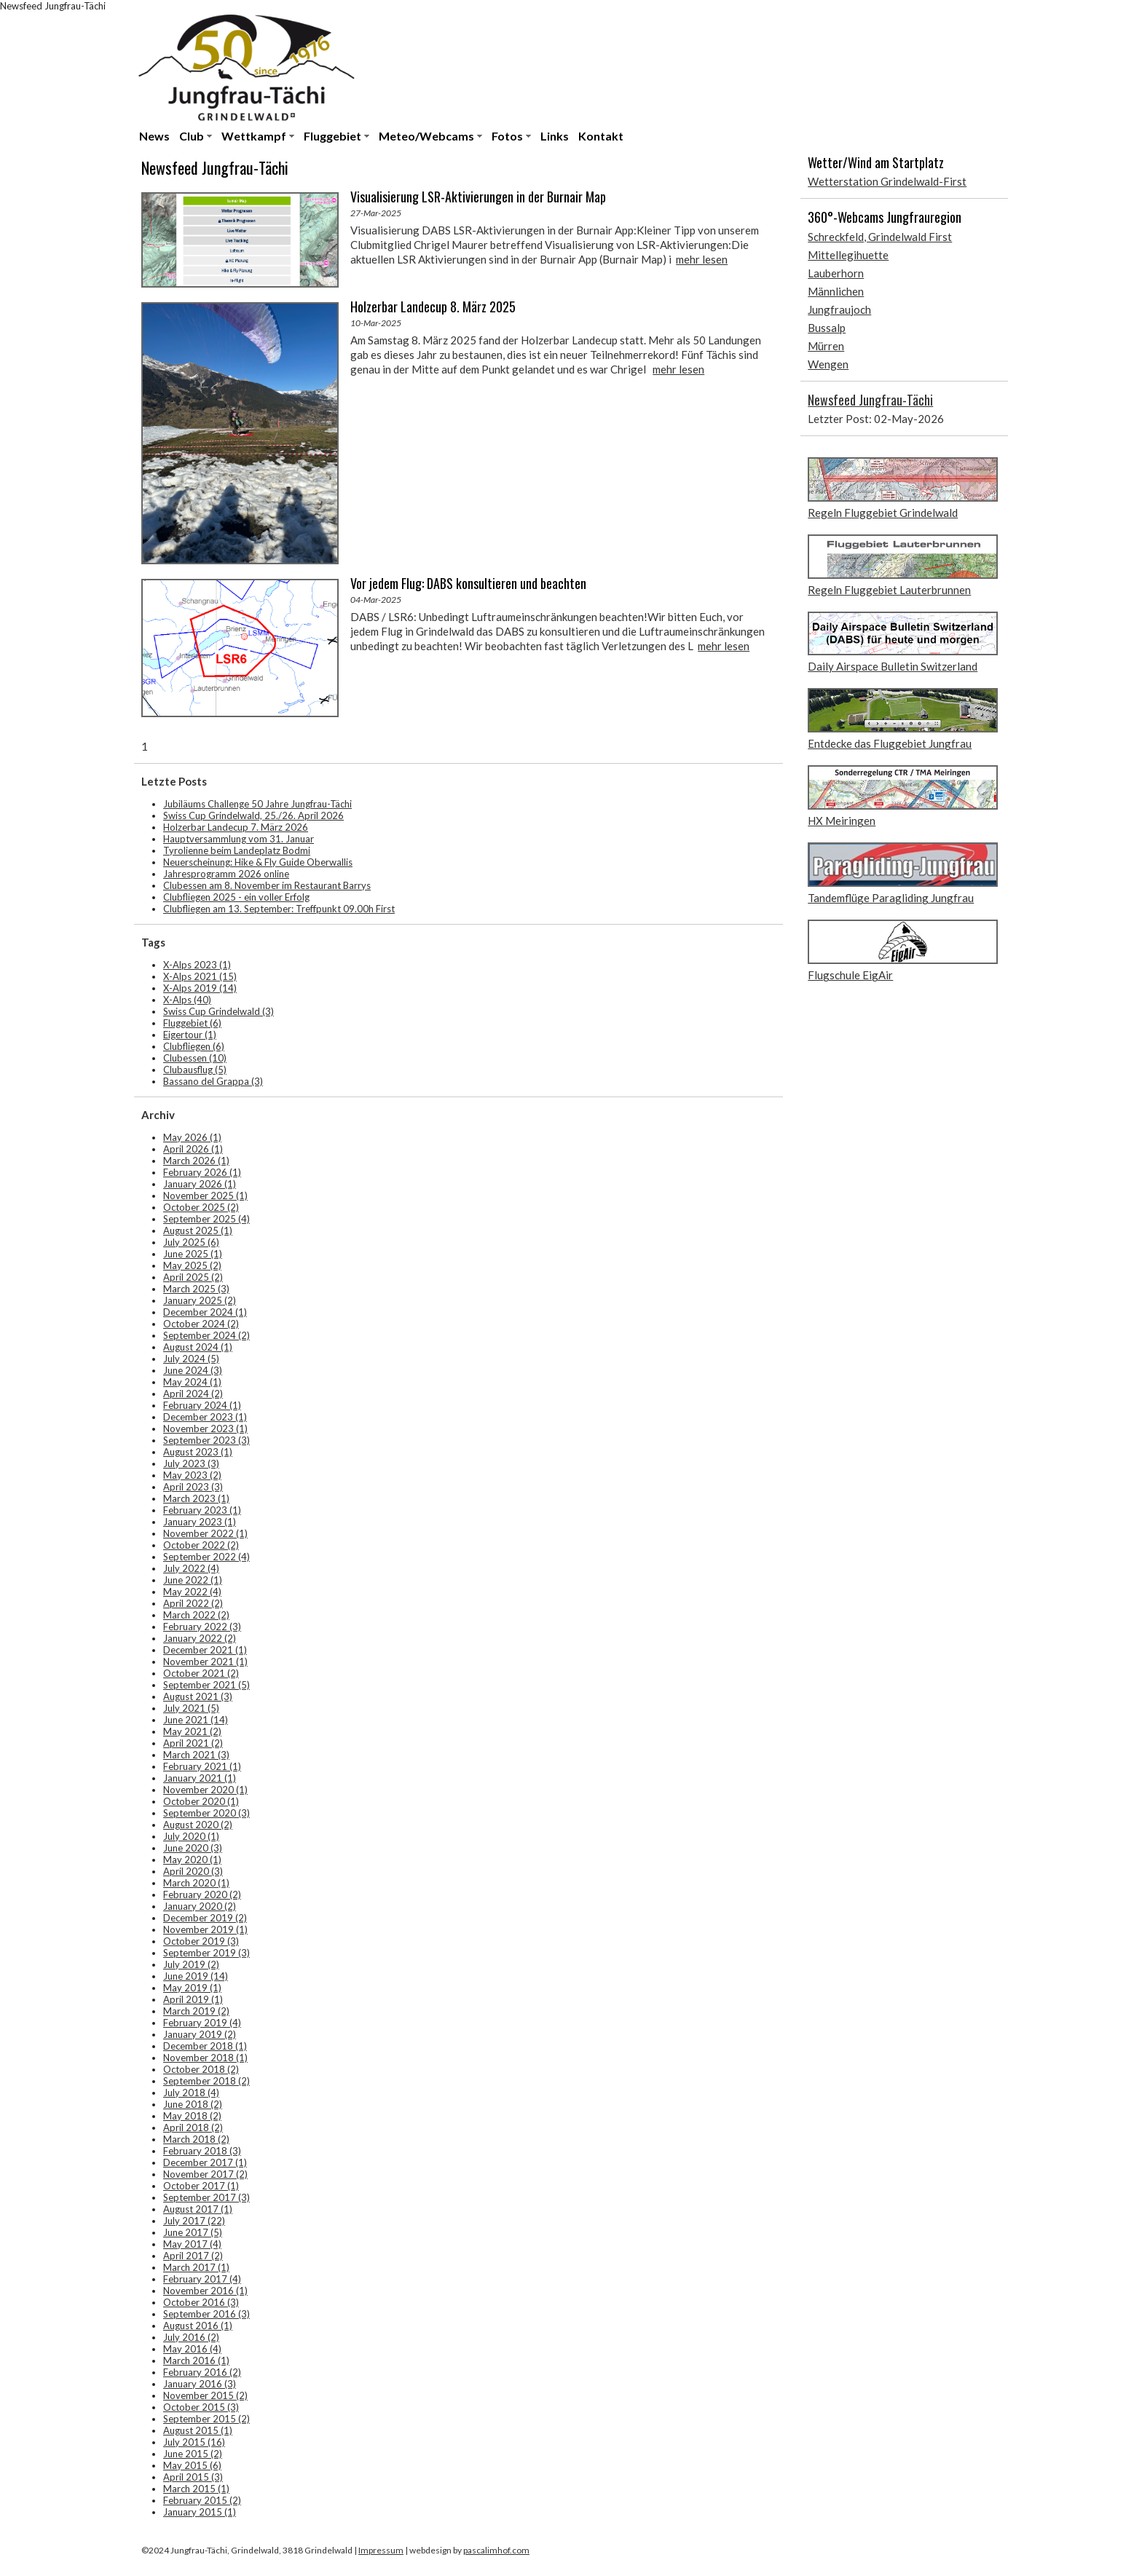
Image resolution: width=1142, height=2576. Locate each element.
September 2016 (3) (206, 2314)
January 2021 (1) (199, 1778)
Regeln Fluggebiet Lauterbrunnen (889, 589)
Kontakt (600, 136)
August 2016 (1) (197, 2325)
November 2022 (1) (205, 1533)
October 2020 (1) (201, 1801)
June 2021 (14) (195, 1720)
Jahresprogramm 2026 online (226, 874)
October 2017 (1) (201, 2186)
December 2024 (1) (205, 1312)
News (154, 136)
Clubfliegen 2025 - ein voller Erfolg (236, 897)
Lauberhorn (836, 273)
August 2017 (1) (197, 2209)
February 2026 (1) (202, 1172)
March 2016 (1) (196, 2360)
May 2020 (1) (192, 1859)
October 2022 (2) (201, 1545)
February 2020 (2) (202, 1894)
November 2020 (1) (205, 1789)
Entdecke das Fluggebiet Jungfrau (890, 743)
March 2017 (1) (196, 2267)
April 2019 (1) (193, 1999)
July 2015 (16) (194, 2442)
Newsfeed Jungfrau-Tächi (870, 399)
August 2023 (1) (197, 1452)
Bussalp (827, 327)
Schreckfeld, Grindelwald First (880, 236)
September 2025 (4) (206, 1219)
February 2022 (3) (202, 1626)
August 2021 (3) (197, 1696)
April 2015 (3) (193, 2477)
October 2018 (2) (201, 2069)
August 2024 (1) (197, 1347)
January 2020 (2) (199, 1906)
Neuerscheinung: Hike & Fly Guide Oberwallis (258, 862)
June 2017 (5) (192, 2232)
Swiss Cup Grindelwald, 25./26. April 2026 (253, 815)
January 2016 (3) (199, 2384)
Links (554, 136)
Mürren (826, 345)
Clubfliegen (193, 1046)
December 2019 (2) (205, 1918)
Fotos (507, 136)
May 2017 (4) (192, 2244)
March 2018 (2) (196, 2139)
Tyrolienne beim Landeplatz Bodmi (236, 850)
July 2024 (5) (191, 1358)
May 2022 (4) (192, 1591)
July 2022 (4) (191, 1568)
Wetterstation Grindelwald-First (887, 181)
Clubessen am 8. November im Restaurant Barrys (267, 885)
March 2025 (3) (196, 1289)
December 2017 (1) (205, 2162)
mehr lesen (702, 259)
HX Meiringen (841, 820)
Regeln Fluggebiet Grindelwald (883, 512)
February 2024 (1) (202, 1405)
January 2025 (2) (199, 1300)
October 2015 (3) (201, 2407)
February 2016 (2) (202, 2372)
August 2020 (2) (197, 1824)
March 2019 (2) (196, 2011)
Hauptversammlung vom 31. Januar (238, 839)
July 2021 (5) (191, 1708)
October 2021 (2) (201, 1673)
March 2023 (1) (196, 1498)
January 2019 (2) (199, 2034)
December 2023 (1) (205, 1417)
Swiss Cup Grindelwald (218, 1011)
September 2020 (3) (206, 1813)
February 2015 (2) (202, 2500)
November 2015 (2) (205, 2395)
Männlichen (836, 291)
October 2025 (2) (201, 1207)
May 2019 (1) (192, 1988)
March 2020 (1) (196, 1883)
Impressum (380, 2550)
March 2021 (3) (196, 1755)
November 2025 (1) (205, 1195)
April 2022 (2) (193, 1603)
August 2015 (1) (197, 2430)
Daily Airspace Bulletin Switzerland (892, 666)
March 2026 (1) (196, 1160)
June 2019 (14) (195, 1976)
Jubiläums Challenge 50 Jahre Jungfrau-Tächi (257, 804)
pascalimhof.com (496, 2550)
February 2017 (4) (202, 2279)
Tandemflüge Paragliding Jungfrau (891, 897)
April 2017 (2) (193, 2255)
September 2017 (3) (206, 2197)
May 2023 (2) (192, 1475)
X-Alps (187, 999)
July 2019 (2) (191, 1964)
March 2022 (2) (196, 1615)
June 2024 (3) (192, 1370)
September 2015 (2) (206, 2419)
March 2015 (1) (196, 2488)
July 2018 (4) (191, 2092)
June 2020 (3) (192, 1848)
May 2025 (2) (192, 1265)
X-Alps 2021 (200, 976)
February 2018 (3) (202, 2151)
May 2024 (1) (192, 1382)
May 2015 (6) (192, 2465)
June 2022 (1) (192, 1580)
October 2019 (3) (201, 1941)
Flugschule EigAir (850, 974)
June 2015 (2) (192, 2454)
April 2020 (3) (193, 1871)
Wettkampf (253, 136)
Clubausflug (195, 1069)
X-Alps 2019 (200, 988)
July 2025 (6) (191, 1242)
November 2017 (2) (205, 2174)
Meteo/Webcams (426, 136)
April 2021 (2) (193, 1743)
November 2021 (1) (205, 1661)
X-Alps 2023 (197, 965)
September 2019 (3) (206, 1953)
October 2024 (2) (201, 1324)
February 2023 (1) (202, 1510)
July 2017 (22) (194, 2221)
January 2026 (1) (199, 1184)
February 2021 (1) (202, 1766)
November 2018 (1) (205, 2057)
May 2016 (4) (192, 2349)
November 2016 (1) (205, 2290)
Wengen (828, 364)
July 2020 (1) (191, 1836)
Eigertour (189, 1034)
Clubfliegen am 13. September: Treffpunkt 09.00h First (279, 908)
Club (191, 136)
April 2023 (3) (193, 1487)
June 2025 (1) (192, 1254)
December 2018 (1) (205, 2046)
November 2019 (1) (205, 1929)
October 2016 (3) (201, 2302)
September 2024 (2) (206, 1335)
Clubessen (195, 1058)
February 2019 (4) (202, 2022)
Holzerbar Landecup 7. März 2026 (235, 827)
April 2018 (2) (193, 2127)
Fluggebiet (332, 136)
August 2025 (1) (197, 1230)
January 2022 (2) (199, 1638)
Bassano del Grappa (213, 1081)
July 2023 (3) (191, 1463)
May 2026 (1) (192, 1137)
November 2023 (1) (205, 1428)
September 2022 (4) (206, 1556)
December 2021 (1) (205, 1650)
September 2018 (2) (206, 2081)
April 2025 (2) (193, 1277)
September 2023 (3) (206, 1440)
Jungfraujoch (839, 309)
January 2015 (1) (199, 2512)
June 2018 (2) (192, 2104)
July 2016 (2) (191, 2337)
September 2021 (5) (206, 1685)
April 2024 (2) (193, 1393)
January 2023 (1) (199, 1522)
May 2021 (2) (192, 1731)
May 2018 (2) (192, 2116)
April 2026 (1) (193, 1149)
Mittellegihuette (848, 254)
